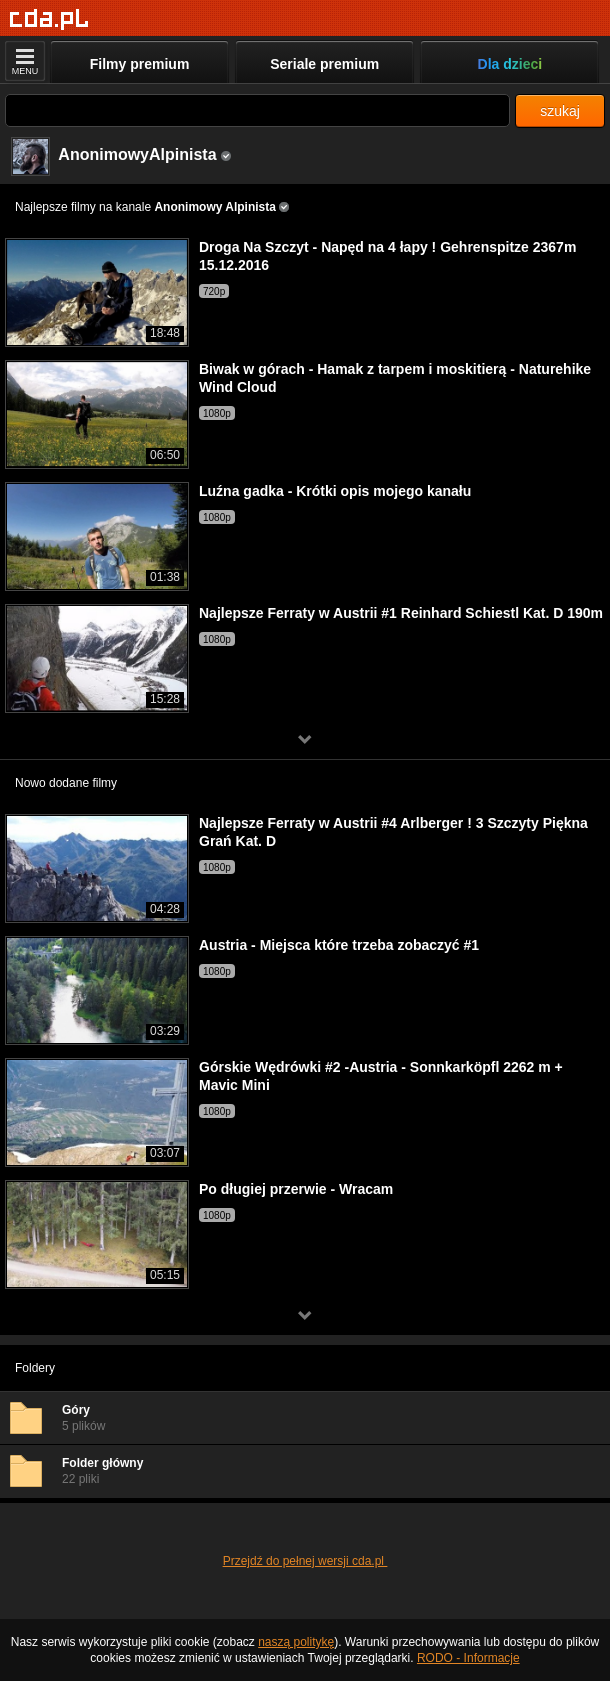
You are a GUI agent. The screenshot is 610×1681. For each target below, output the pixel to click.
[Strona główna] (49, 19)
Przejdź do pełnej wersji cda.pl (305, 1561)
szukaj (560, 111)
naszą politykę (296, 1642)
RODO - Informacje (468, 1658)
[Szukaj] (257, 110)
